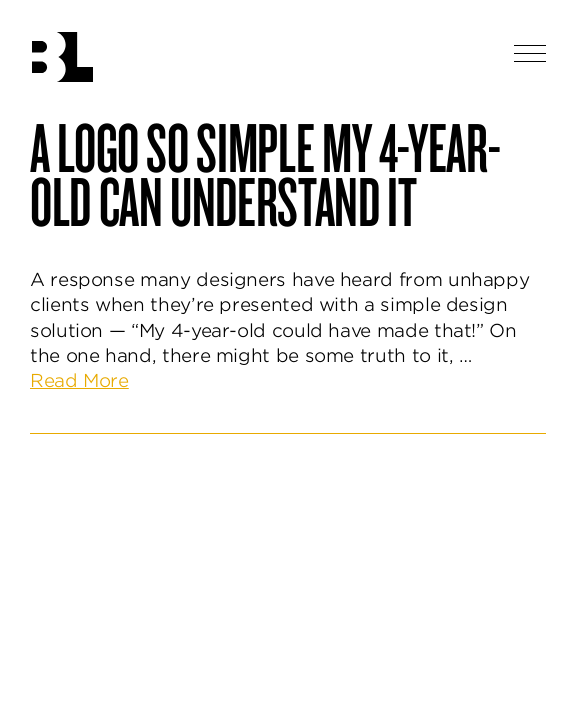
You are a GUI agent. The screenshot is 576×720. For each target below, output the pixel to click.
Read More (79, 380)
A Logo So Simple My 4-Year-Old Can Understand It (265, 173)
